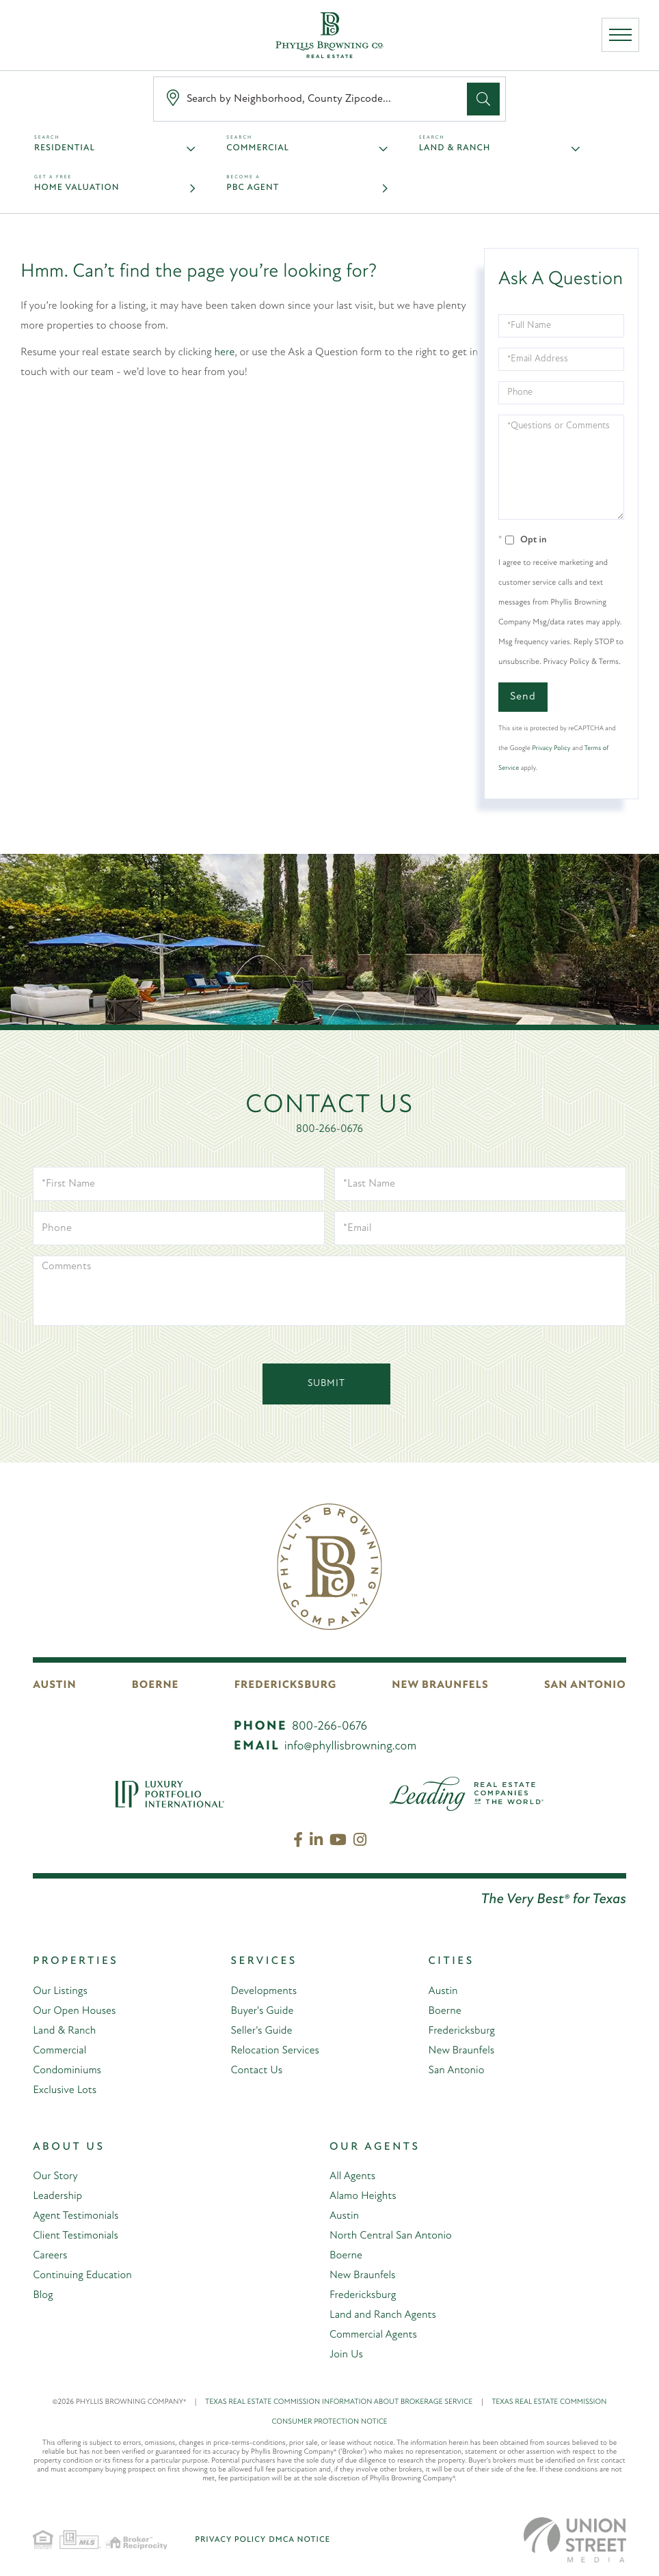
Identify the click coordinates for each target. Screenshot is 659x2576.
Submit (326, 1384)
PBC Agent (252, 188)
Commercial (257, 148)
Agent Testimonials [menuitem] (76, 2216)
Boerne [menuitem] (445, 2011)
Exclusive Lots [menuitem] (64, 2090)
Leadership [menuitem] (57, 2196)
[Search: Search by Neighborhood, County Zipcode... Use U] (313, 99)
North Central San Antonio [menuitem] (391, 2235)
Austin (54, 1685)
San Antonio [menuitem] (457, 2070)
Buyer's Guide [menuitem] (261, 2011)
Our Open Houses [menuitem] (74, 2011)
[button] (483, 99)
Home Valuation (76, 188)
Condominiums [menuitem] (67, 2070)
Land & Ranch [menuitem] (64, 2030)
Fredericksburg (286, 1685)
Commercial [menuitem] (59, 2050)
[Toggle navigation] (620, 35)
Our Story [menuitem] (55, 2176)
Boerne (155, 1685)
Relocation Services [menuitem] (274, 2050)
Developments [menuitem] (263, 1991)
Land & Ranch (455, 148)
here (225, 352)
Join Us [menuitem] (346, 2354)
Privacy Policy (551, 748)
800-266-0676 (329, 1129)
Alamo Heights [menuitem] (363, 2196)
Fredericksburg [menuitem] (462, 2030)
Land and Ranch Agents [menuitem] (383, 2315)
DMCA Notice (299, 2540)
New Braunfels (440, 1685)
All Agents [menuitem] (352, 2176)
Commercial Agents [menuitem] (373, 2334)
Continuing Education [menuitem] (82, 2275)
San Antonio (585, 1685)
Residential (64, 148)
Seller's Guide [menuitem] (261, 2030)
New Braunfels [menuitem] (462, 2050)
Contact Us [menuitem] (256, 2070)
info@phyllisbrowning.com (350, 1746)
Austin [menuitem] (443, 1991)
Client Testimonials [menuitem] (75, 2235)
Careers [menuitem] (50, 2255)
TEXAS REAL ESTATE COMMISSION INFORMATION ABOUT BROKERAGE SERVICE (348, 2402)
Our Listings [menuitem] (60, 1991)
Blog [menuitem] (43, 2295)
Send (523, 696)
